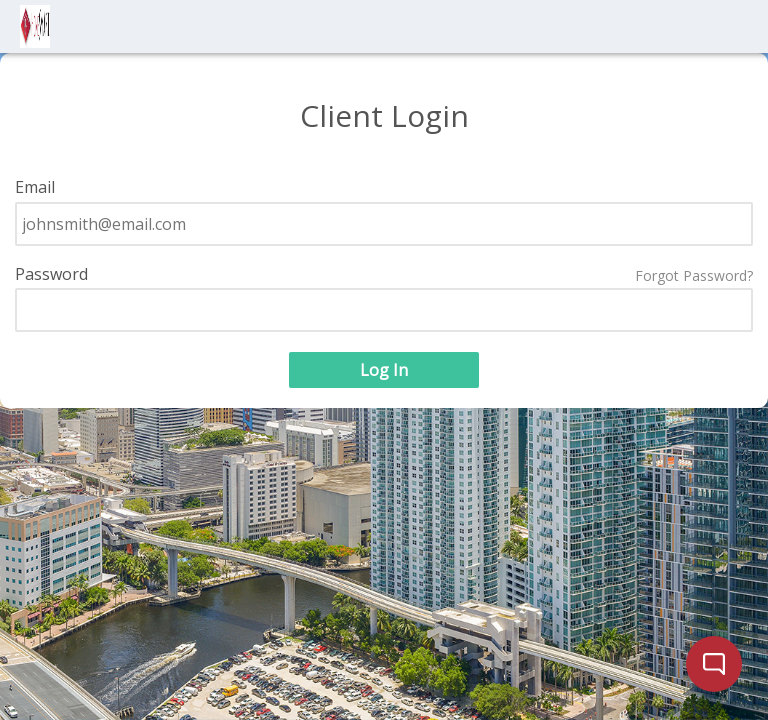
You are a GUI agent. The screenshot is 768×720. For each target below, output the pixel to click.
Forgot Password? (694, 276)
